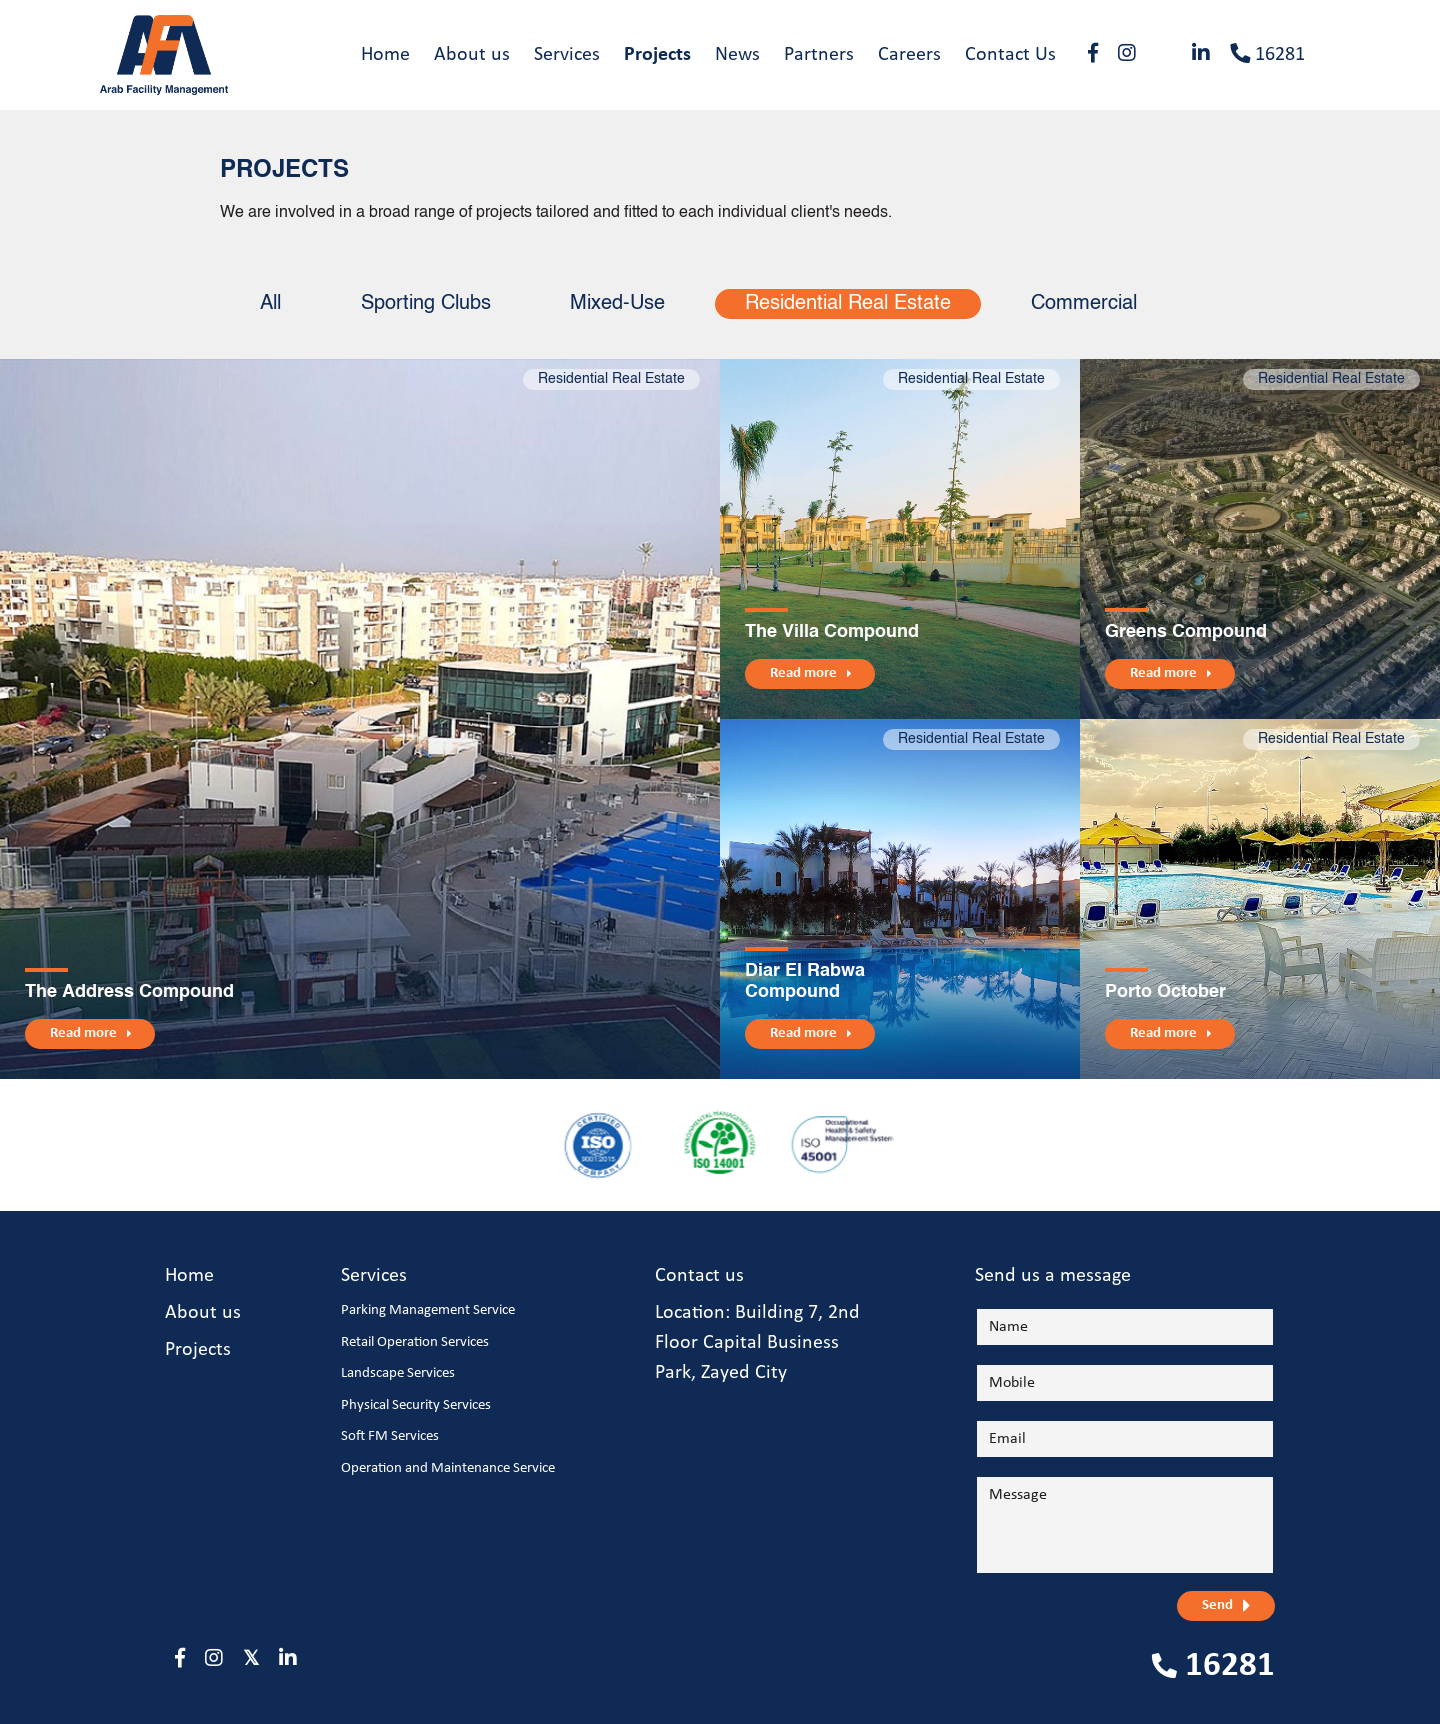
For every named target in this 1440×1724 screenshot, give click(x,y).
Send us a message (1053, 1277)
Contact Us (1010, 55)
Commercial (1085, 305)
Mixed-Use (618, 305)
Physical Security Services (416, 1405)
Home (385, 55)
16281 (1267, 54)
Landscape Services (398, 1374)
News (737, 55)
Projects (657, 55)
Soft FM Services (390, 1437)
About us (472, 55)
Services (567, 55)
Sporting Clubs (426, 305)
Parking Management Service (428, 1311)
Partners (819, 55)
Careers (909, 55)
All (270, 305)
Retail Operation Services (415, 1342)
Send (1217, 1606)
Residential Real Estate (849, 305)
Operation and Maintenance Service (448, 1468)
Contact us (699, 1277)
